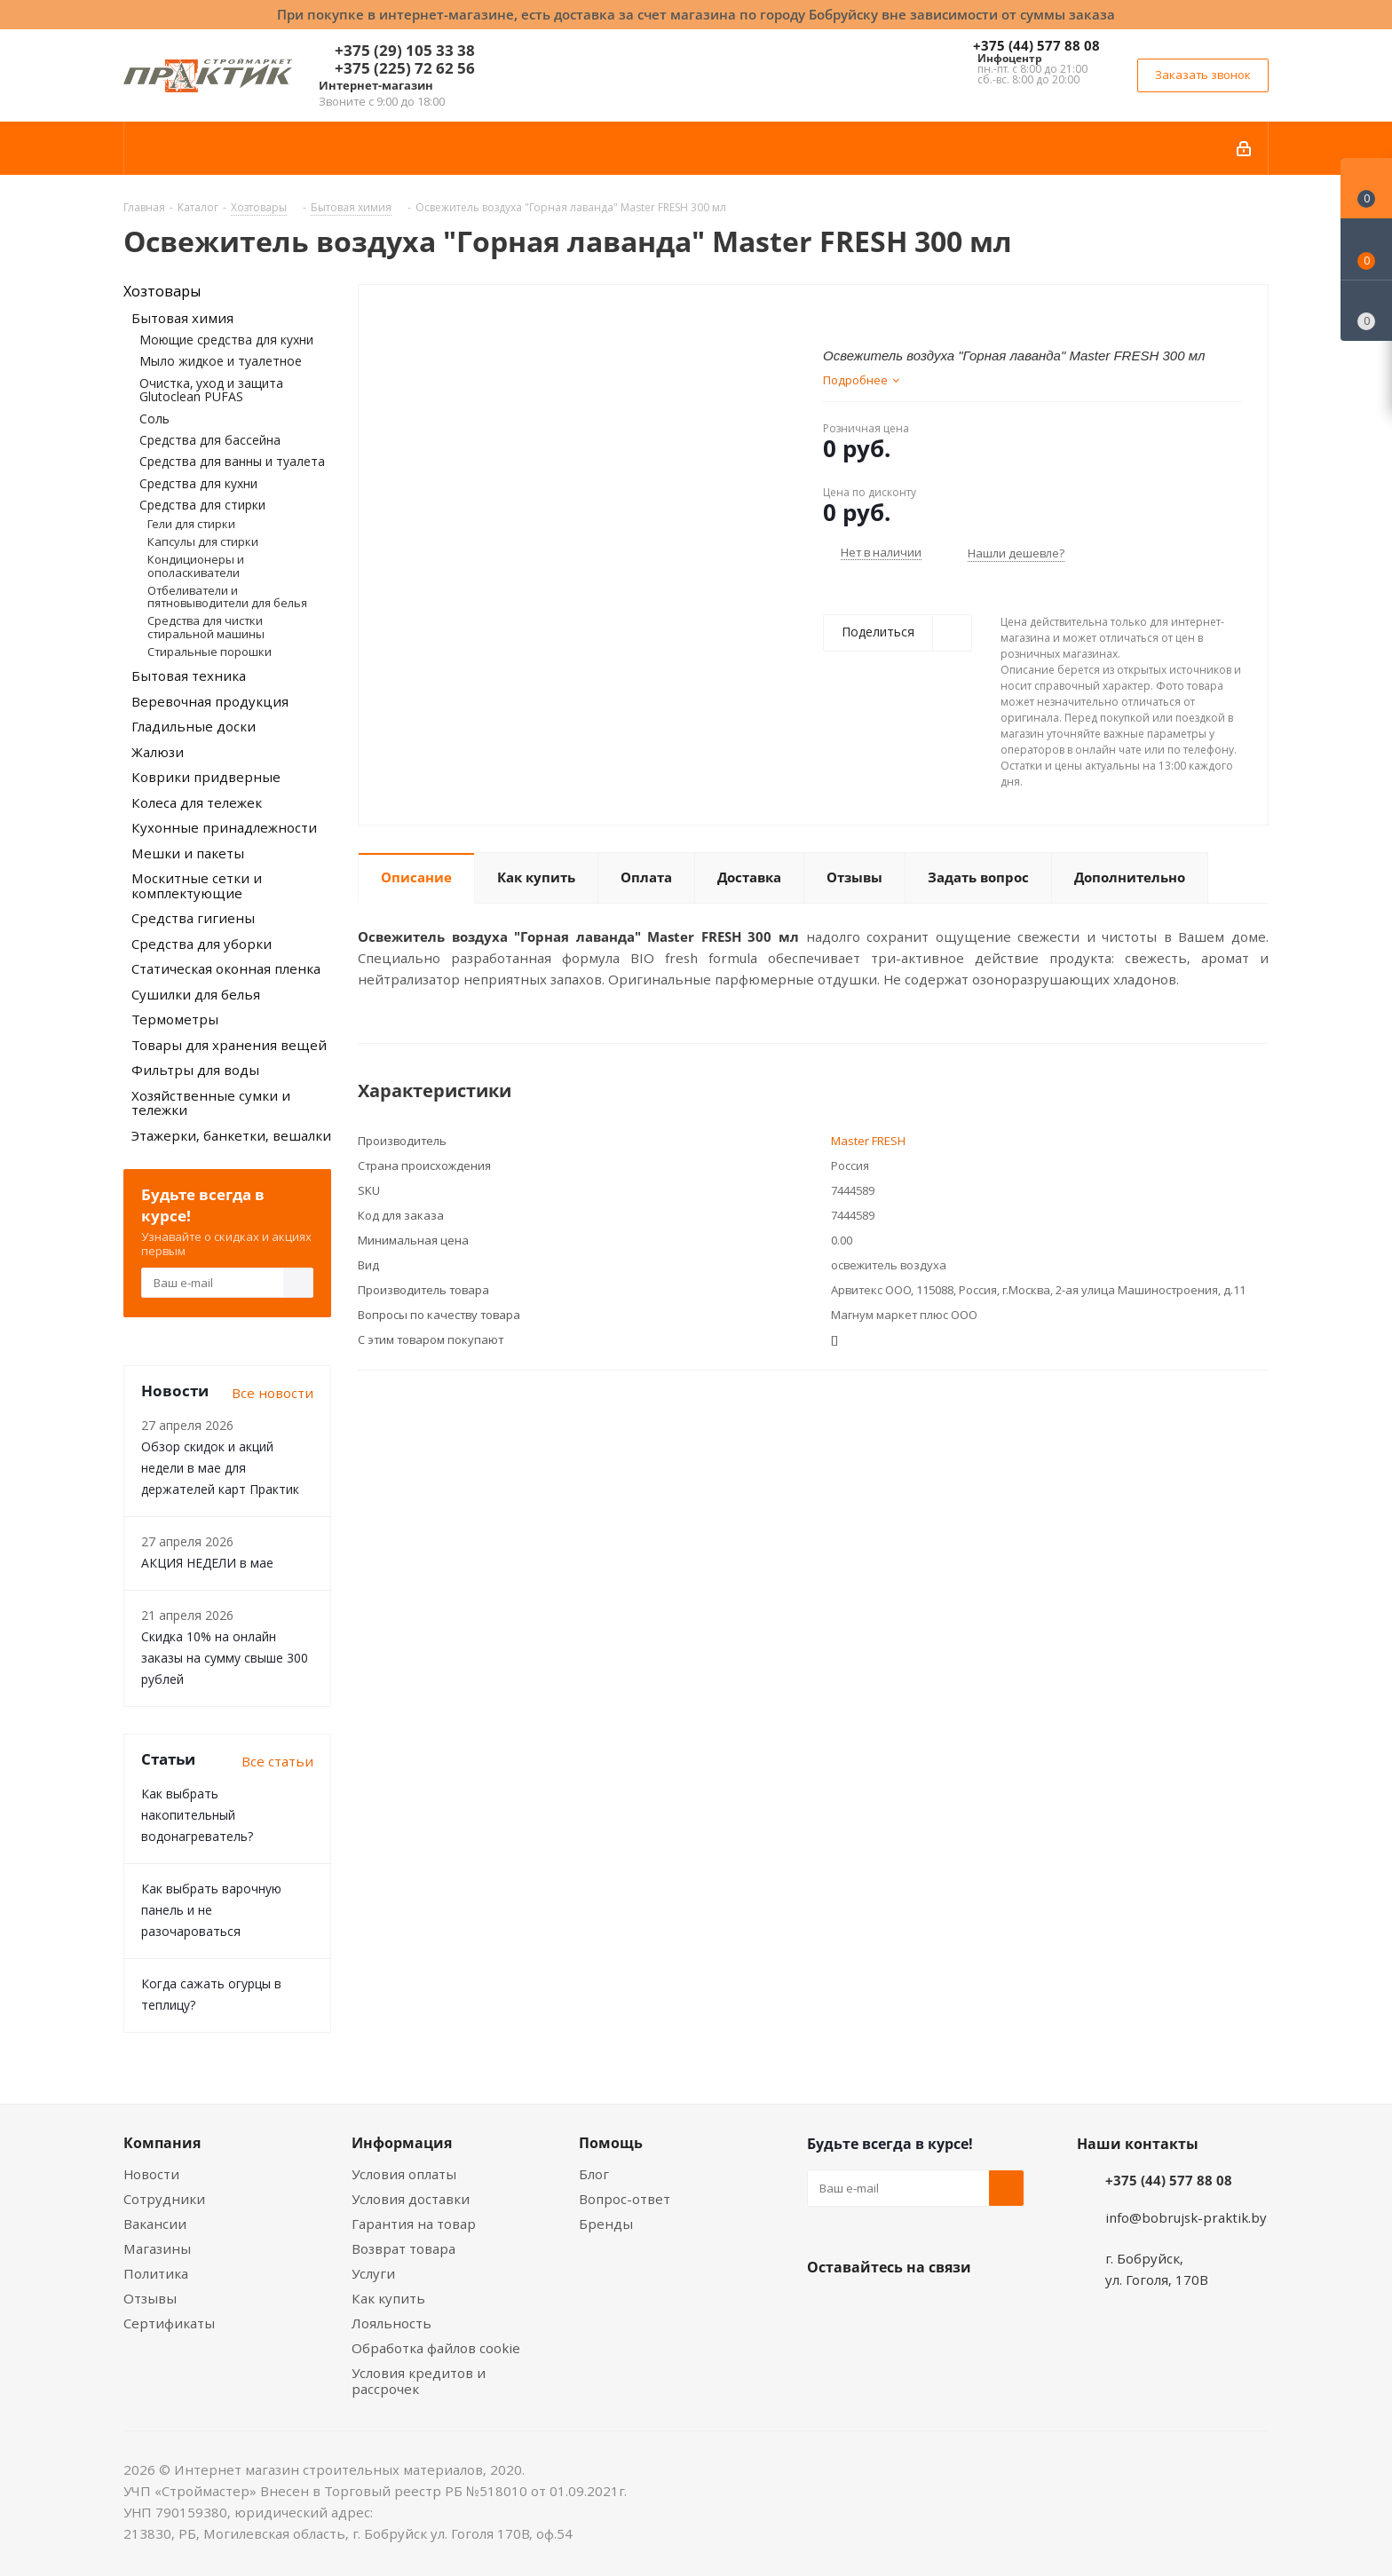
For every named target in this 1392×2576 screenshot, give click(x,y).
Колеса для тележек (196, 802)
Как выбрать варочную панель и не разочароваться (211, 1910)
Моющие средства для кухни (226, 339)
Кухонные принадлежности (224, 827)
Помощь (611, 2143)
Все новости (272, 1393)
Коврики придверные (206, 777)
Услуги (373, 2273)
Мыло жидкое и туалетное (220, 360)
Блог (594, 2174)
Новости (151, 2174)
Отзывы (150, 2298)
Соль (154, 418)
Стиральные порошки (209, 652)
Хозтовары (162, 291)
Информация (402, 2143)
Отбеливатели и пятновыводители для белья (227, 596)
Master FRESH (868, 1141)
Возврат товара (403, 2248)
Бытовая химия (182, 318)
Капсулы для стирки (202, 541)
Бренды (606, 2223)
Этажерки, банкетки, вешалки (231, 1135)
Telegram (958, 2309)
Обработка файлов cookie (436, 2348)
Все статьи (277, 1761)
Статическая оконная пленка (225, 968)
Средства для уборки (201, 943)
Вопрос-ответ (624, 2199)
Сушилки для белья (195, 994)
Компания (162, 2143)
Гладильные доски (193, 726)
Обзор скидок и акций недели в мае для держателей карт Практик (220, 1467)
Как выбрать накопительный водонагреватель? (197, 1815)
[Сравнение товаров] (1366, 311)
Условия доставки (411, 2199)
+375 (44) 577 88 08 (1036, 45)
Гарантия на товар (414, 2223)
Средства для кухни (198, 483)
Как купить (388, 2298)
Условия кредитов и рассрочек (419, 2381)
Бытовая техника (188, 675)
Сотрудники (164, 2199)
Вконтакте (824, 2309)
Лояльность (391, 2323)
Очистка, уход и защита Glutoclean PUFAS (211, 390)
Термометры (174, 1019)
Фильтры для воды (195, 1070)
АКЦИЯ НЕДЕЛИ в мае (207, 1562)
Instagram (913, 2309)
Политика (155, 2273)
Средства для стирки (202, 504)
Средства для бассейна (210, 439)
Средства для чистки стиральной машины (206, 626)
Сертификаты (169, 2323)
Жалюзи (157, 752)
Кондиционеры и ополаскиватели (195, 565)
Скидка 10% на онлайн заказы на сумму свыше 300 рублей (224, 1657)
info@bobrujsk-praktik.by (1186, 2217)
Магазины (157, 2248)
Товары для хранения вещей (229, 1045)
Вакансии (154, 2223)
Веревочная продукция (210, 701)
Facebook (869, 2309)
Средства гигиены (193, 918)
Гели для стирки (191, 524)
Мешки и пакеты (187, 853)
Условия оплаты (404, 2174)
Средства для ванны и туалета (232, 461)
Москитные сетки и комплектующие (196, 885)
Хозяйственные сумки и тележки (210, 1103)
